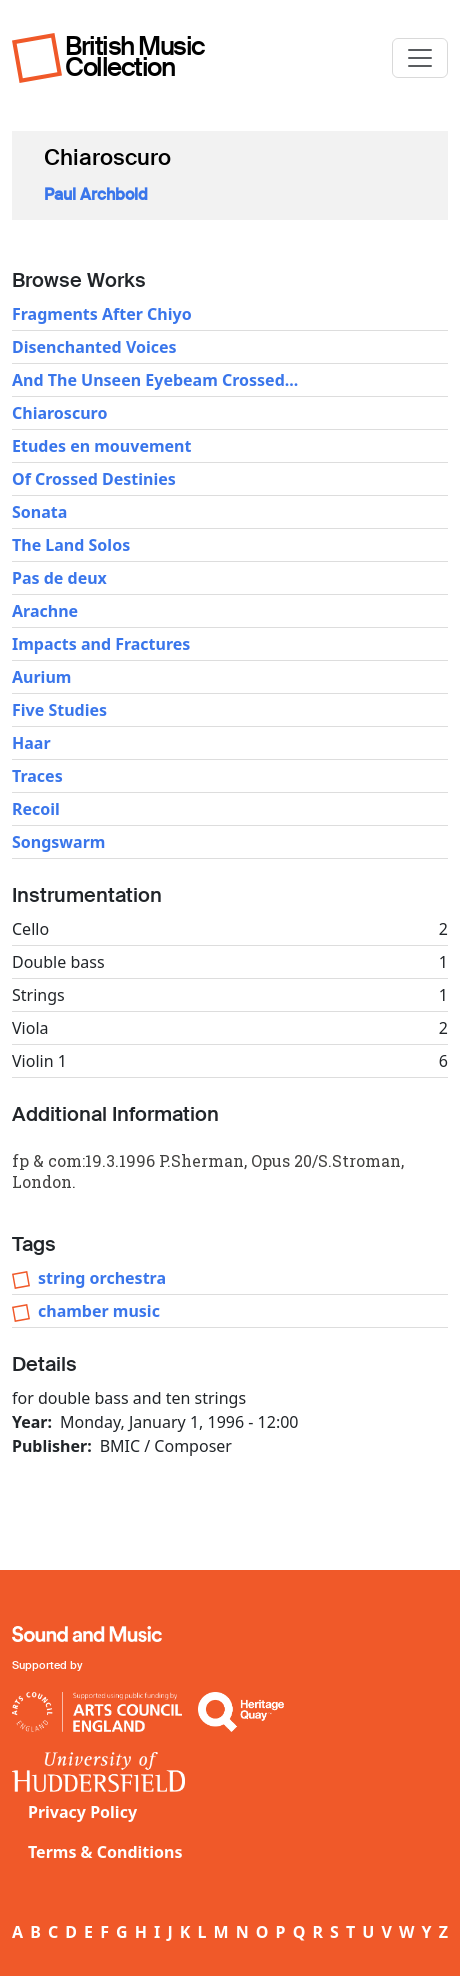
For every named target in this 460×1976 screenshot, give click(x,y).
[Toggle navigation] (420, 58)
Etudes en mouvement (101, 446)
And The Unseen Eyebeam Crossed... (155, 380)
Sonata (39, 512)
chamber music (99, 1311)
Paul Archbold (96, 194)
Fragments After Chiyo (102, 314)
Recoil (36, 809)
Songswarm (58, 842)
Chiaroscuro (59, 413)
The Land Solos (71, 545)
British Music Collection (135, 56)
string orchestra (102, 1278)
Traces (37, 776)
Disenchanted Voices (94, 347)
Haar (31, 743)
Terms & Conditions (105, 1852)
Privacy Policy (82, 1812)
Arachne (45, 611)
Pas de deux (59, 578)
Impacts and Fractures (101, 644)
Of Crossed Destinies (94, 479)
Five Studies (59, 710)
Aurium (41, 677)
